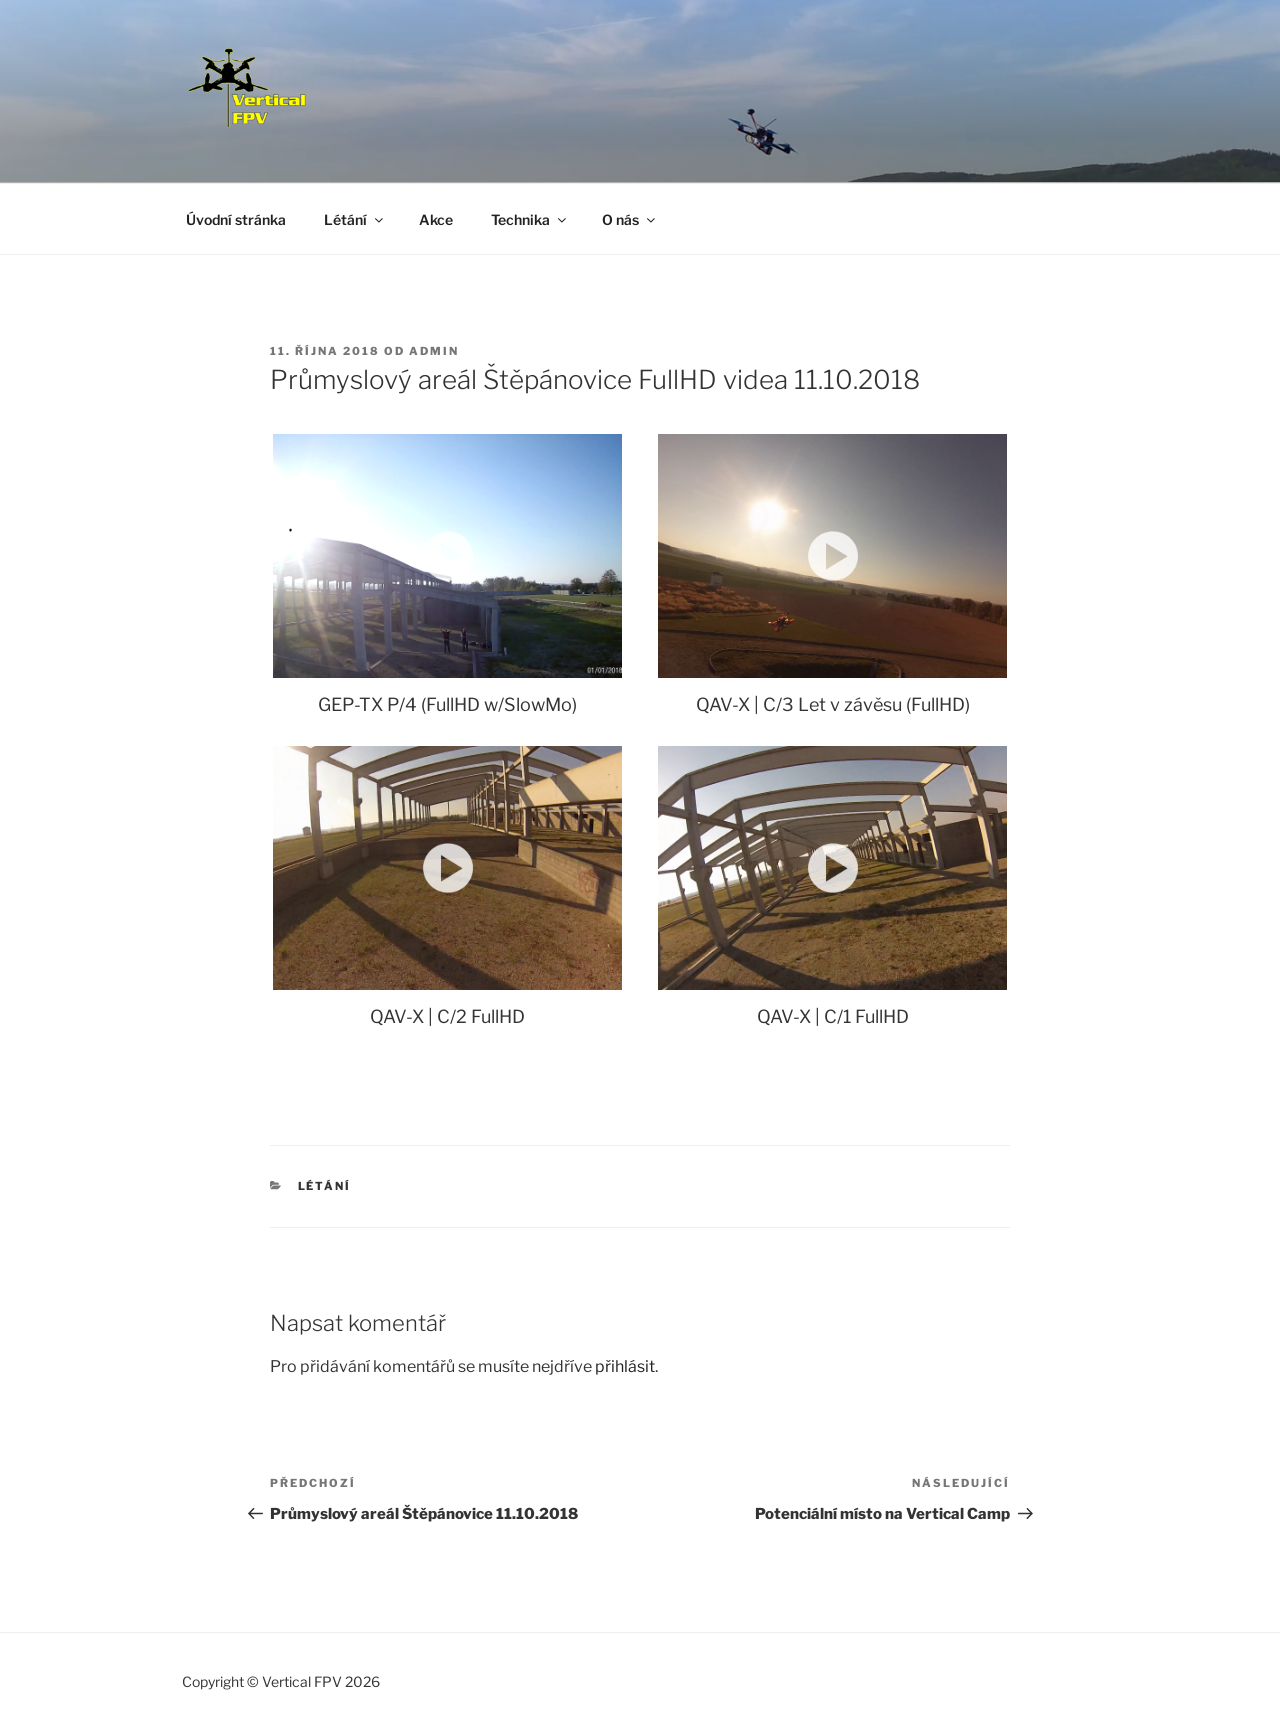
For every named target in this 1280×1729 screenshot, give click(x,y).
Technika (530, 219)
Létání (355, 219)
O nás (630, 219)
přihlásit (625, 1366)
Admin (434, 351)
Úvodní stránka (236, 219)
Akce (436, 219)
